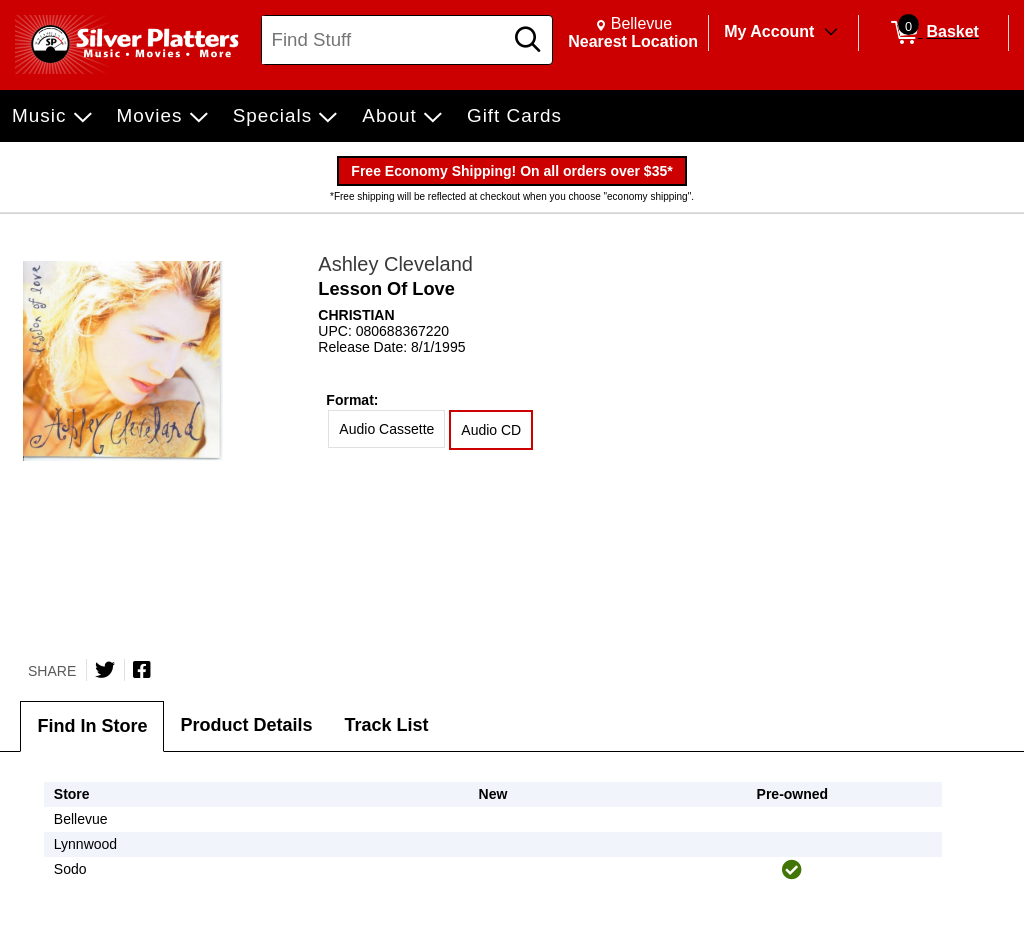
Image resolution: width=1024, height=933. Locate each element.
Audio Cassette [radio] (386, 429)
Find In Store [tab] (92, 726)
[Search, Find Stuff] (385, 40)
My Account (769, 31)
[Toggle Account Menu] (831, 33)
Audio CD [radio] (491, 430)
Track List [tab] (387, 725)
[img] (792, 870)
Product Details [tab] (246, 725)
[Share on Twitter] (105, 670)
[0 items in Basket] (933, 33)
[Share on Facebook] (142, 670)
